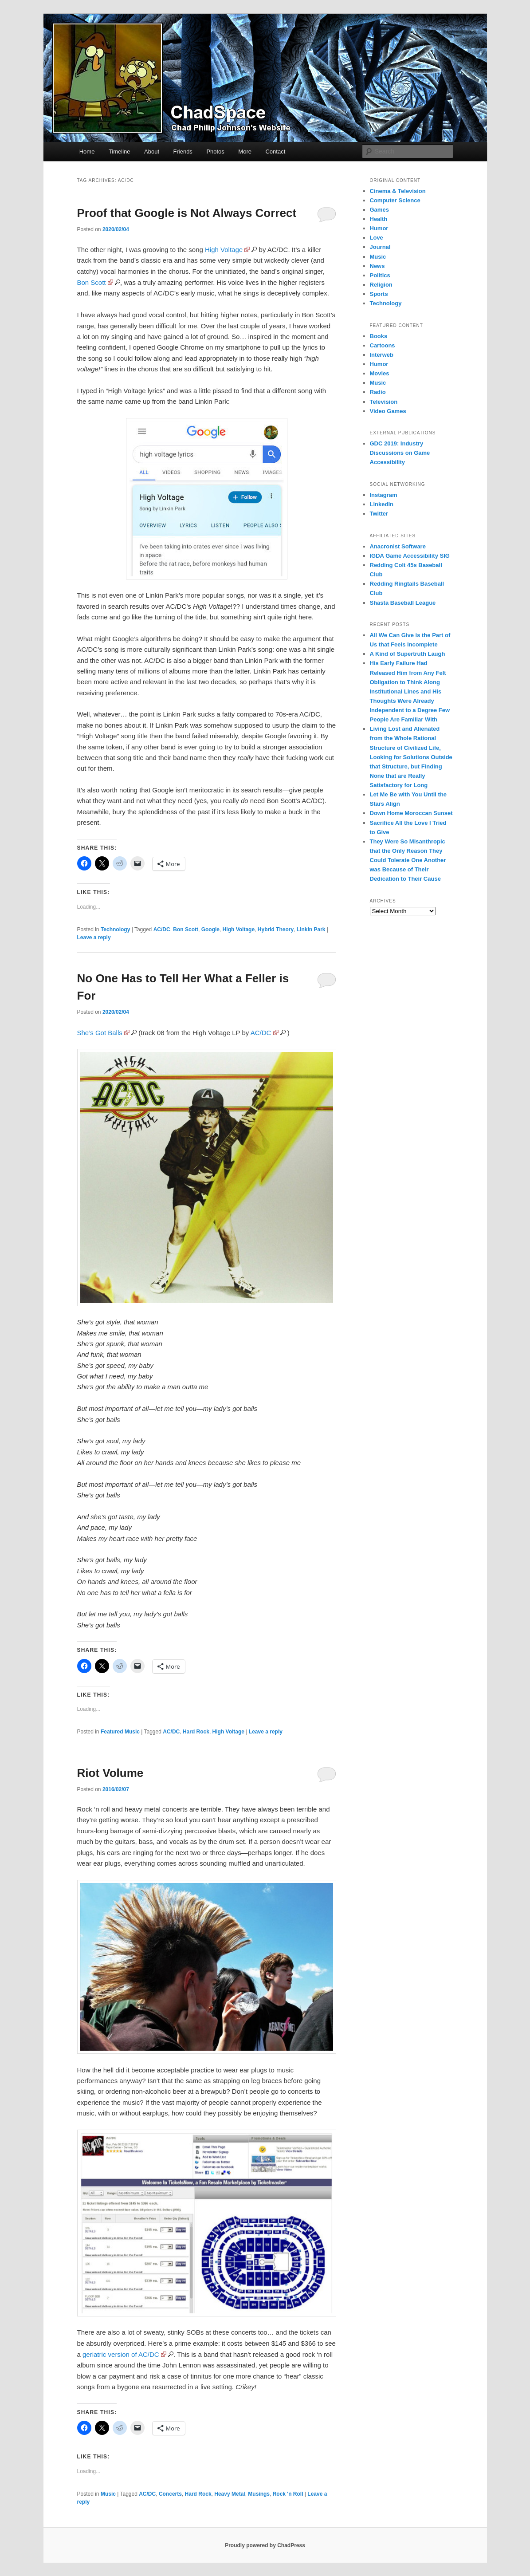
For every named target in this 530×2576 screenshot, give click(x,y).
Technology (115, 929)
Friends (182, 151)
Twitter (379, 513)
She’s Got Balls (99, 1032)
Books (379, 336)
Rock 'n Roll (288, 2494)
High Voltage (224, 249)
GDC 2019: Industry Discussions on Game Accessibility (400, 452)
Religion (381, 284)
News (377, 266)
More (244, 151)
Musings (259, 2494)
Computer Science (395, 200)
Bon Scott (91, 282)
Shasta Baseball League (403, 602)
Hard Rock (196, 1732)
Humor (379, 228)
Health (379, 219)
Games (379, 209)
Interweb (381, 354)
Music (108, 2494)
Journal (380, 247)
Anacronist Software (398, 546)
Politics (380, 275)
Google (210, 929)
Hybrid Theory (276, 929)
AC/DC (161, 929)
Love (376, 237)
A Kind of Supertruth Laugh (407, 653)
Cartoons (382, 345)
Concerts (170, 2494)
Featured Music (120, 1732)
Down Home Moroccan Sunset (411, 813)
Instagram (383, 495)
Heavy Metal (229, 2494)
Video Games (388, 411)
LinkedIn (381, 504)
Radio (378, 392)
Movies (379, 373)
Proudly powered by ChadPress (265, 2545)
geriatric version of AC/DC (120, 2354)
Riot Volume (110, 1773)
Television (384, 401)
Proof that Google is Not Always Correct (187, 213)
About (151, 151)
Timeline (119, 151)
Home (87, 151)
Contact (275, 151)
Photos (215, 151)
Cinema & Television (398, 191)
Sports (379, 294)
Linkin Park (311, 929)
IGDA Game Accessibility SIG (410, 555)
